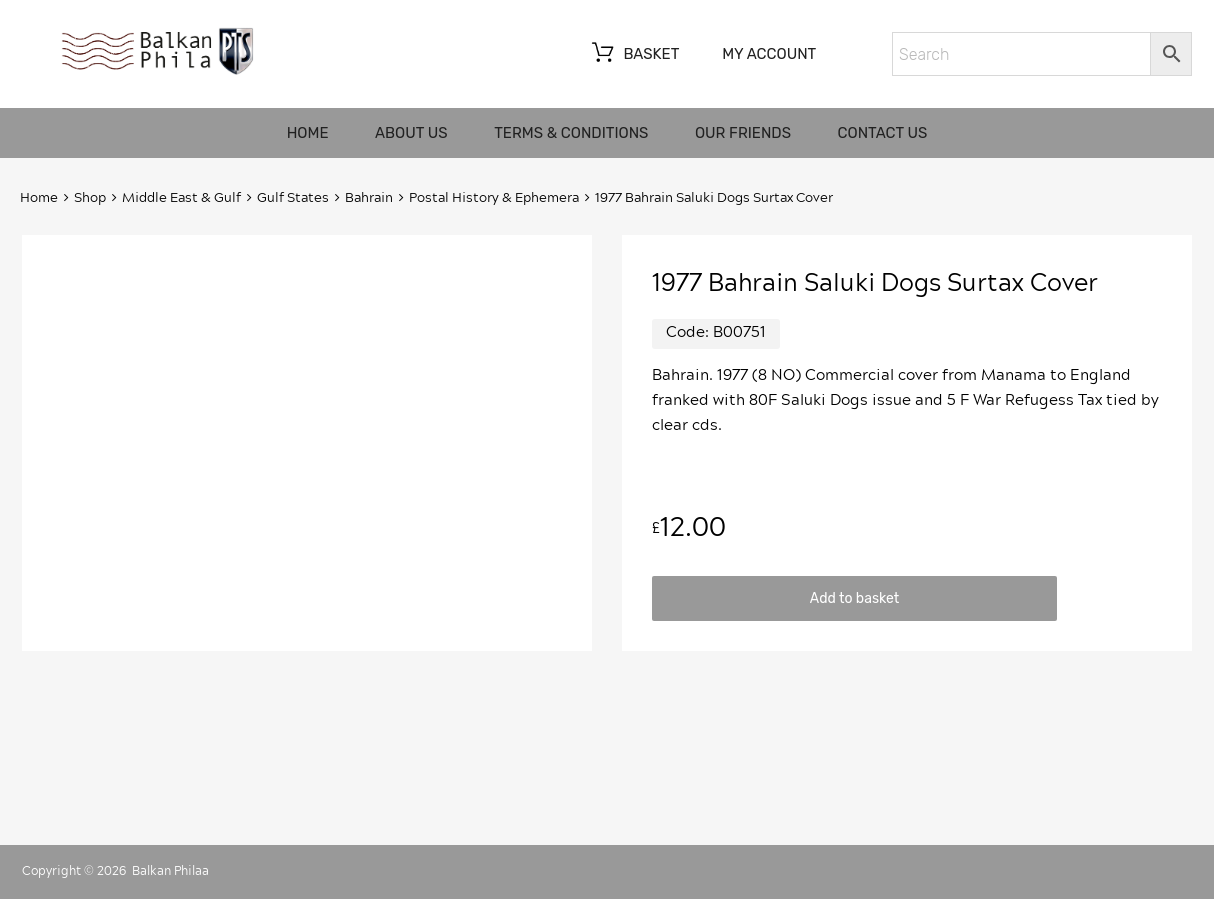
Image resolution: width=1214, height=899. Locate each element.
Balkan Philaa (170, 871)
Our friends (743, 133)
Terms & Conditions (571, 133)
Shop (90, 198)
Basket (633, 55)
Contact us (883, 133)
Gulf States (293, 198)
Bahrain (369, 198)
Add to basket (854, 598)
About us (411, 133)
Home (308, 133)
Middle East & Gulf (181, 198)
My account (769, 54)
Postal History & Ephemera (494, 198)
